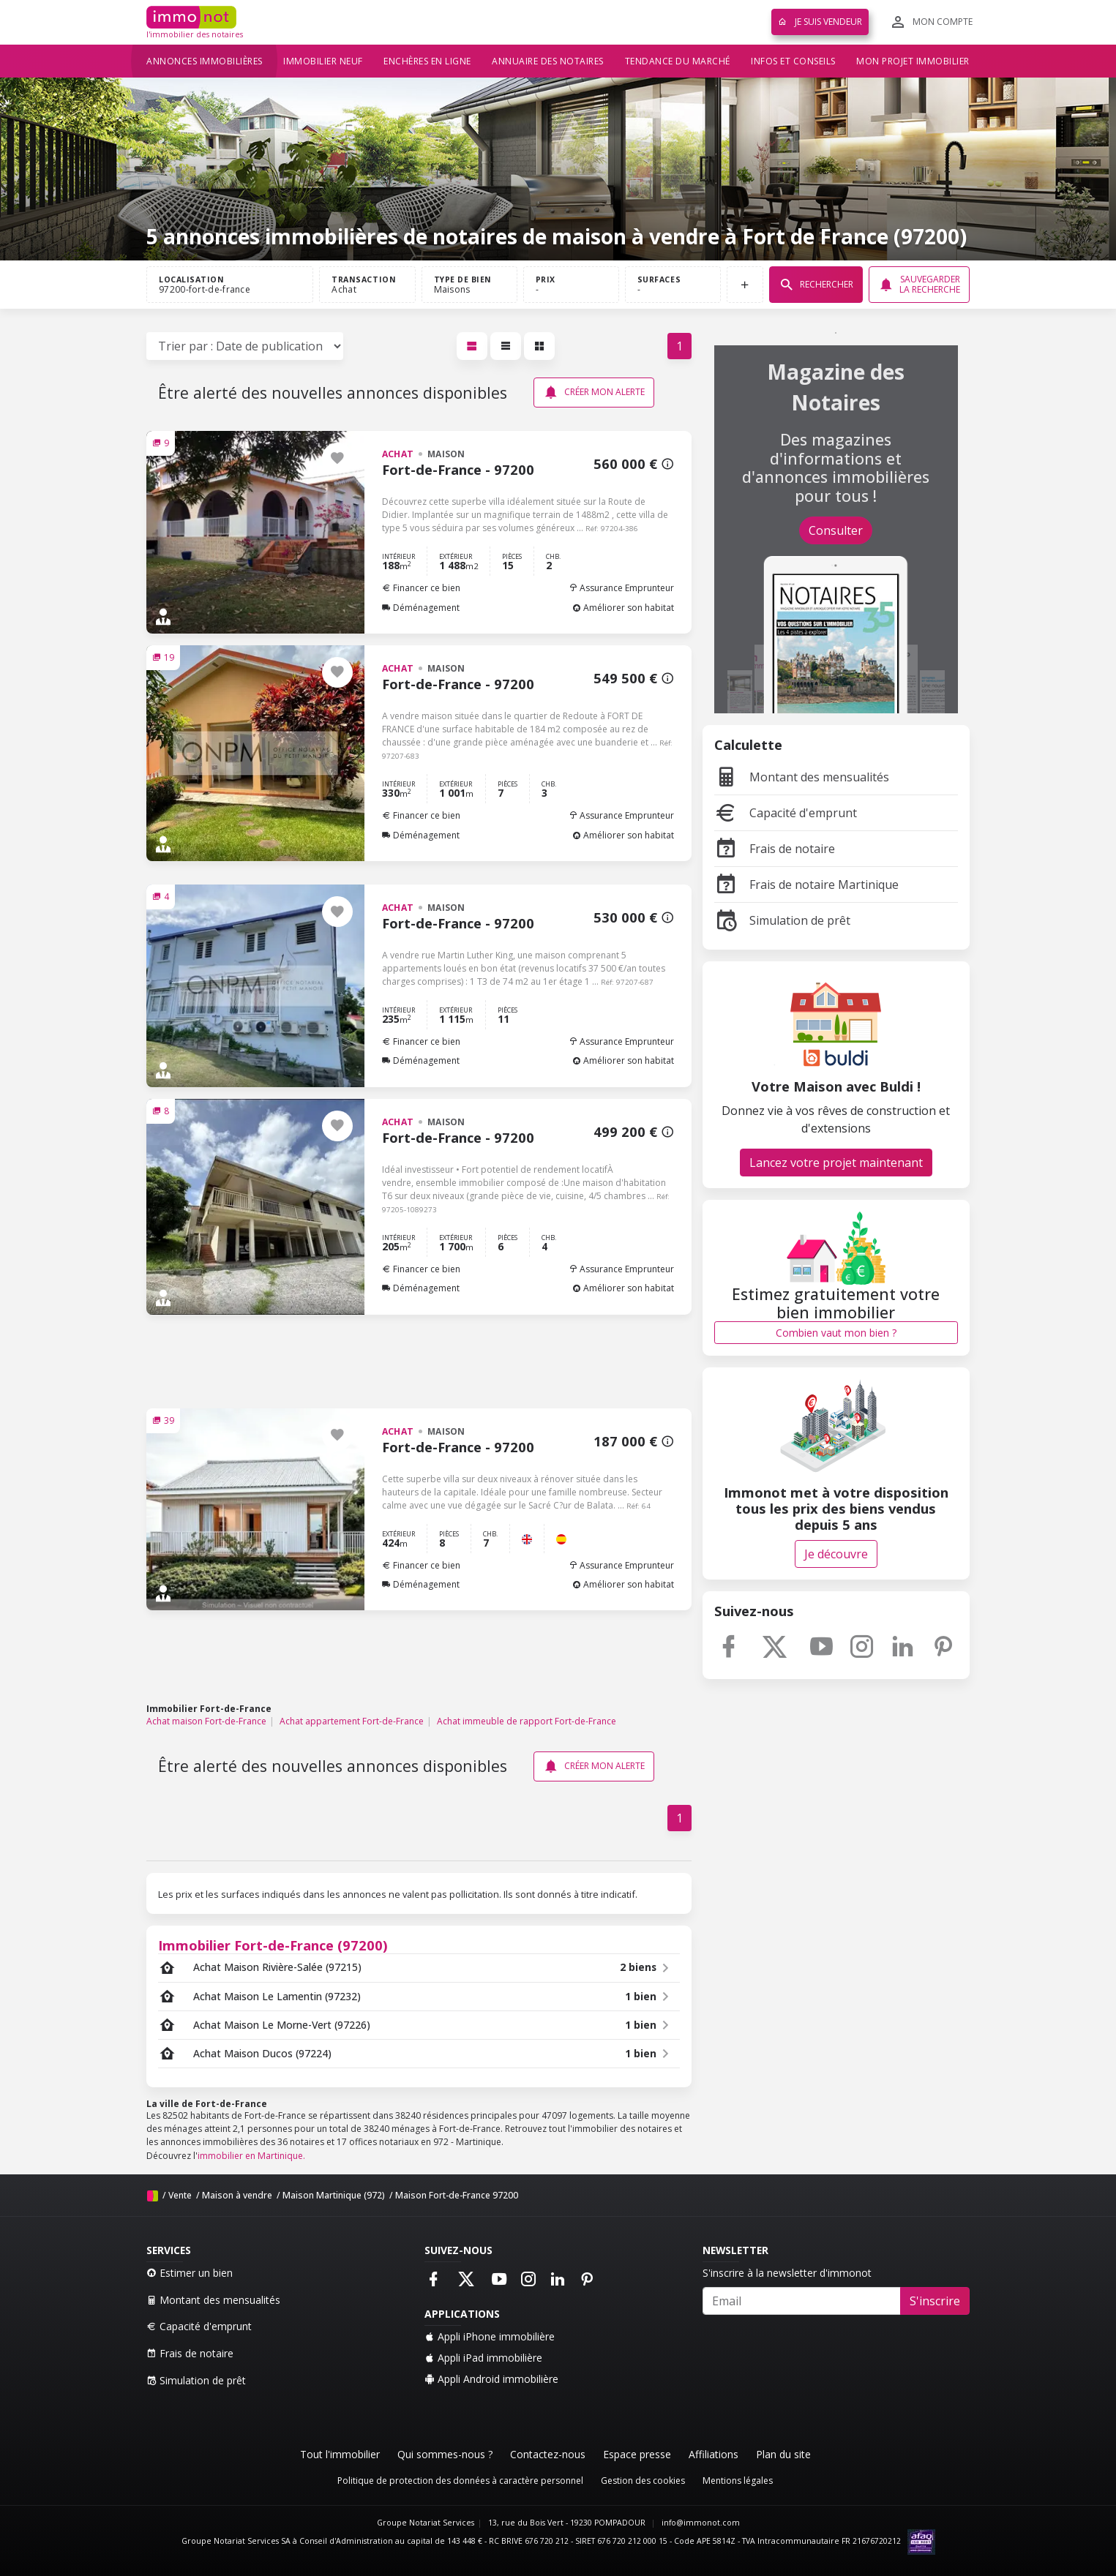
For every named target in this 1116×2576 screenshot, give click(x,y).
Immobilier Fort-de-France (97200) (273, 1945)
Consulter (836, 530)
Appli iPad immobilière (483, 2358)
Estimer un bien (189, 2273)
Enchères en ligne (427, 61)
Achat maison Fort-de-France (206, 1721)
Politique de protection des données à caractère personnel (460, 2480)
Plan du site (783, 2454)
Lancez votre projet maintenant (836, 1162)
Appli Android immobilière (491, 2379)
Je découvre (836, 1554)
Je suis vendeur (820, 21)
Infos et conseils (793, 61)
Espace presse (637, 2454)
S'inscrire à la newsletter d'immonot (787, 2273)
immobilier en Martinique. (251, 2155)
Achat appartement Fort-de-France (352, 1721)
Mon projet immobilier (913, 61)
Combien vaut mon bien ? (836, 1333)
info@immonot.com (701, 2522)
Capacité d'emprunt (785, 812)
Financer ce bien (421, 588)
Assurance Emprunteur (621, 588)
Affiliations (713, 2454)
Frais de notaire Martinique (806, 884)
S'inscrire (935, 2301)
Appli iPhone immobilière (489, 2336)
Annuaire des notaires (548, 61)
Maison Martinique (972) (333, 2195)
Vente (180, 2195)
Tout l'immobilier (340, 2454)
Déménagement (421, 607)
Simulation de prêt (782, 920)
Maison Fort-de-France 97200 (456, 2195)
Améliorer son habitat (623, 607)
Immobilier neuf (323, 61)
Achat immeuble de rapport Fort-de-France (526, 1721)
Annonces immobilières (204, 61)
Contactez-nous (547, 2454)
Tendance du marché (677, 61)
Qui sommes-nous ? (445, 2454)
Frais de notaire (774, 848)
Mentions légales (738, 2480)
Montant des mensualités (801, 777)
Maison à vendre (237, 2195)
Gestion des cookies (643, 2480)
